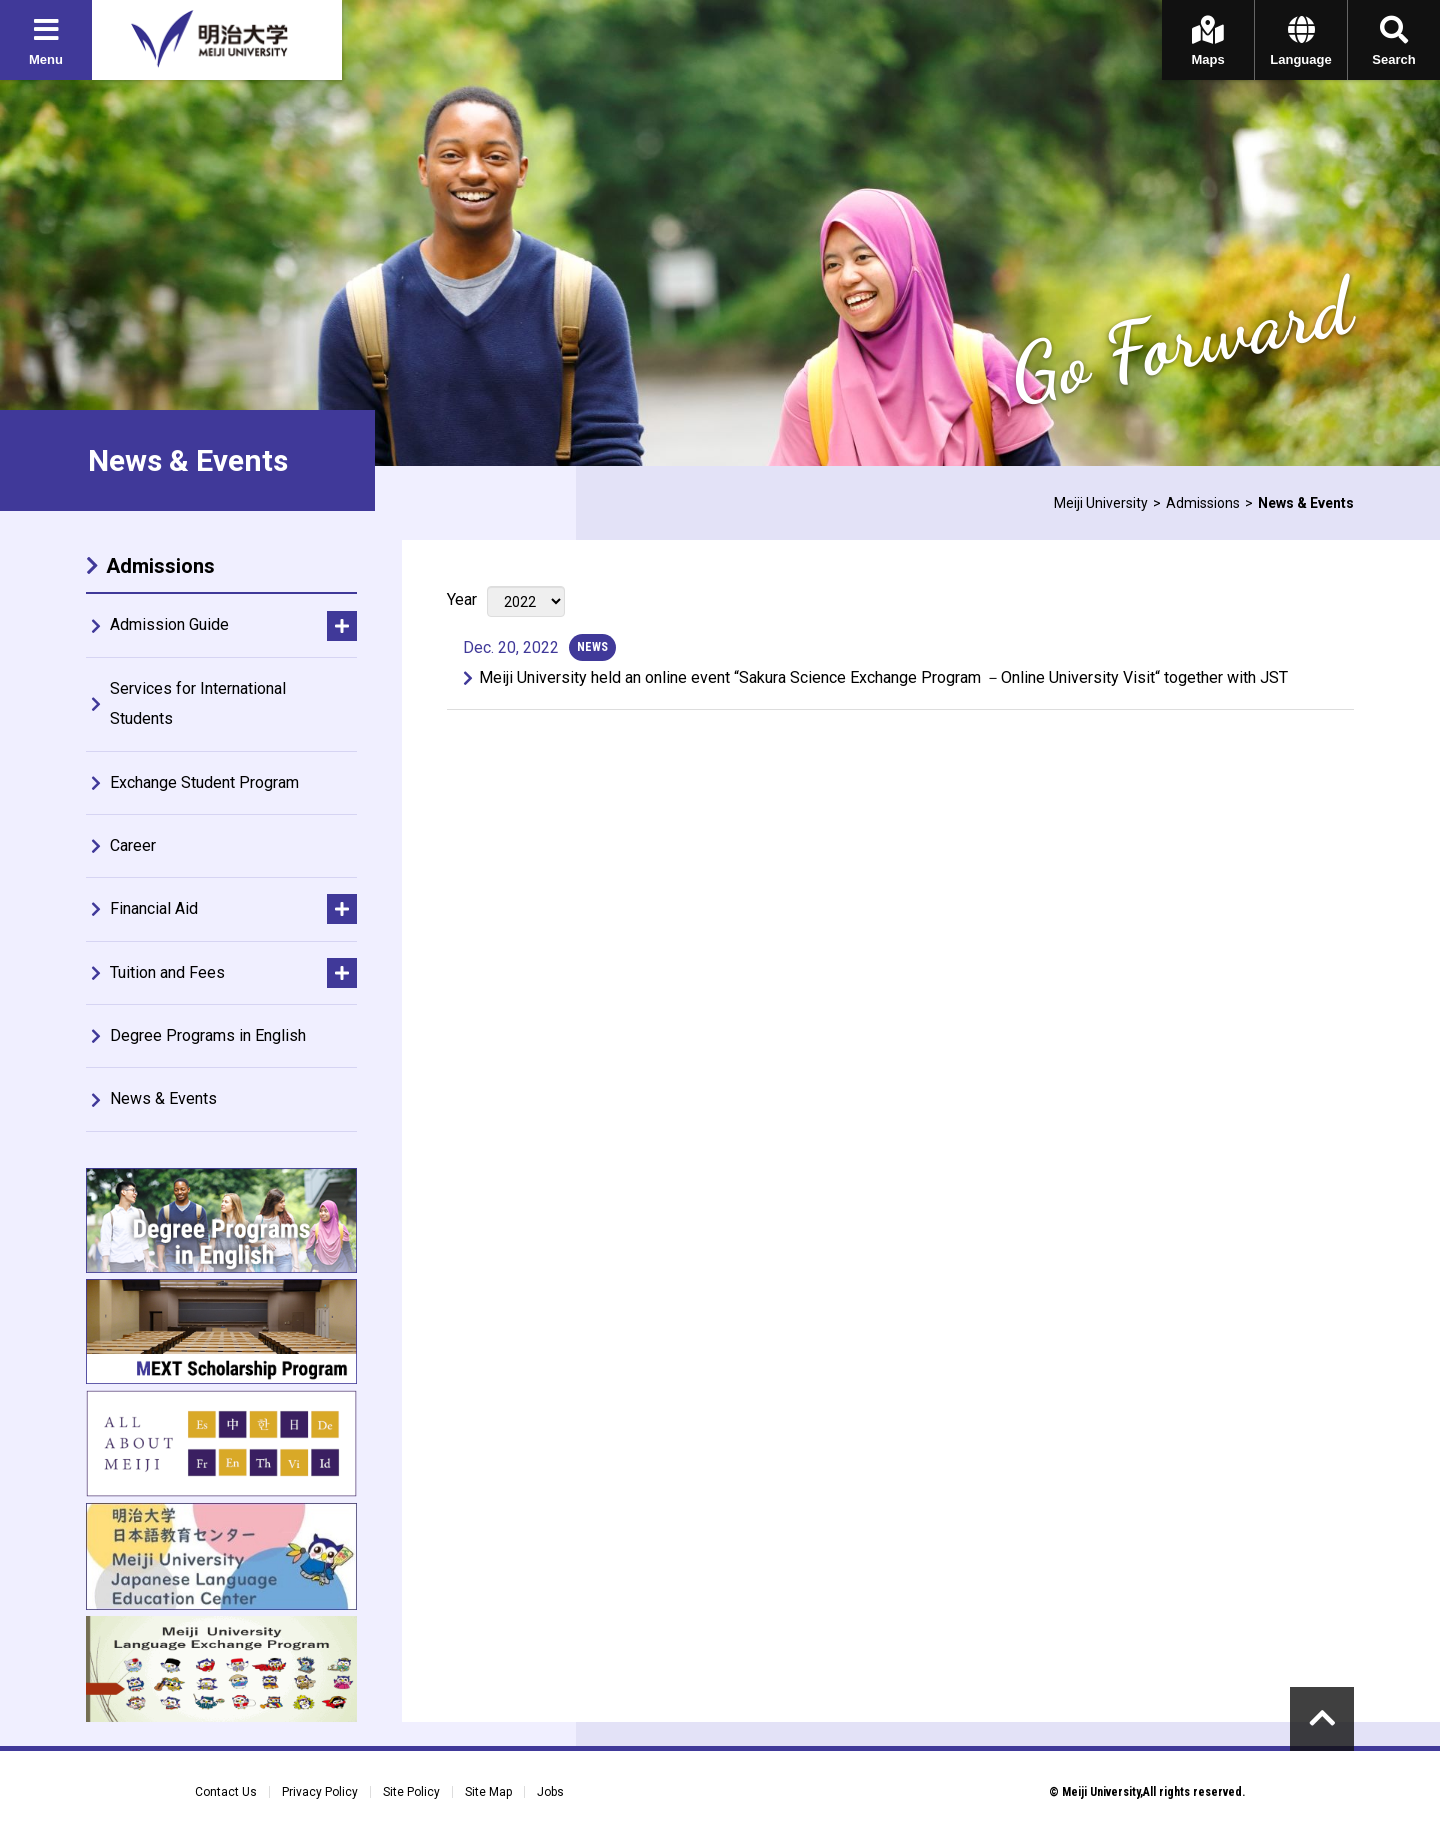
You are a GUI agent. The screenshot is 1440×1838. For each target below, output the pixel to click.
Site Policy (411, 1792)
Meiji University (1101, 503)
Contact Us (226, 1792)
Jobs (550, 1792)
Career (133, 845)
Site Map (488, 1792)
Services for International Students (198, 703)
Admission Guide (169, 624)
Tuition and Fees (167, 972)
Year (462, 599)
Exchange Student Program (204, 782)
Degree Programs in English (208, 1035)
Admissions (1203, 503)
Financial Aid (154, 908)
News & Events (163, 1098)
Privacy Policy (320, 1792)
